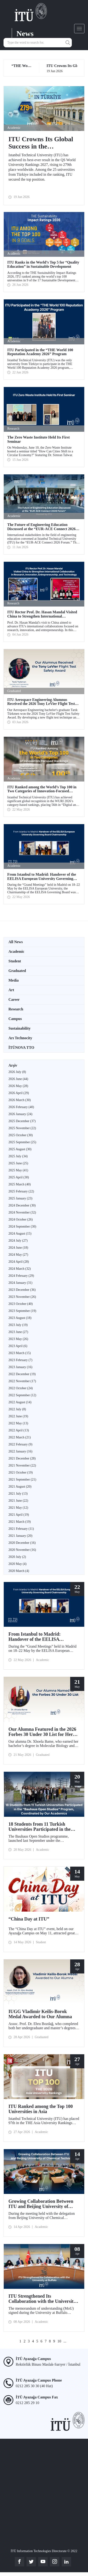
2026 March (19, 1100)
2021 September (22, 1479)
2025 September (22, 1142)
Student (14, 961)
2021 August (19, 1486)
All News (15, 942)
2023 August (19, 1318)
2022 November (22, 1381)
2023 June (18, 1332)
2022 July (17, 1409)
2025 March (19, 1184)
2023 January (20, 1367)
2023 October (20, 1304)
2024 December (22, 1205)
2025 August (19, 1149)
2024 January (20, 1282)
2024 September (22, 1226)
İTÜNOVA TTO (21, 1048)
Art (11, 990)
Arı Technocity (20, 1038)
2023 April (17, 1346)
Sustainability (19, 1028)
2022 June (18, 1416)
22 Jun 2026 (44, 68)
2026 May (18, 1086)
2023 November (22, 1297)
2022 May (18, 1423)
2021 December (22, 1458)
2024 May (18, 1254)
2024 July (18, 1240)
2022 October (20, 1388)
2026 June (18, 1079)
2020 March (18, 1571)
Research (15, 1009)
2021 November (22, 1465)
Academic (16, 951)
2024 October (20, 1219)
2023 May (18, 1339)
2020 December (22, 1543)
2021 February (21, 1528)
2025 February (21, 1191)
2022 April (18, 1430)
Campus (15, 1019)
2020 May (17, 1564)
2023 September (22, 1311)
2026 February (21, 1107)
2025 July (18, 1156)
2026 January (20, 1114)
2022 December (22, 1374)
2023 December (22, 1290)
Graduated (17, 971)
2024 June (18, 1247)
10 (59, 2341)
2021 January (20, 1535)
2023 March (19, 1353)
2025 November (22, 1128)
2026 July (17, 1072)
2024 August (19, 1233)
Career (14, 999)
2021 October (20, 1472)
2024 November (22, 1212)
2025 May (18, 1170)
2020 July (17, 1557)
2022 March (19, 1437)
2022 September (22, 1395)
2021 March (19, 1521)
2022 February (20, 1444)
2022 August (19, 1402)
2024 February (21, 1275)
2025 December (22, 1121)
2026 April (18, 1093)
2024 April (18, 1261)
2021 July (18, 1493)
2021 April (18, 1514)
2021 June (18, 1500)
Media (13, 980)
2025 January (20, 1198)
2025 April (18, 1177)
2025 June (18, 1163)
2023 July (18, 1325)
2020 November (22, 1550)
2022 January (20, 1451)
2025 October (20, 1135)
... (65, 2341)
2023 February (20, 1360)
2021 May (18, 1507)
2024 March (19, 1268)
